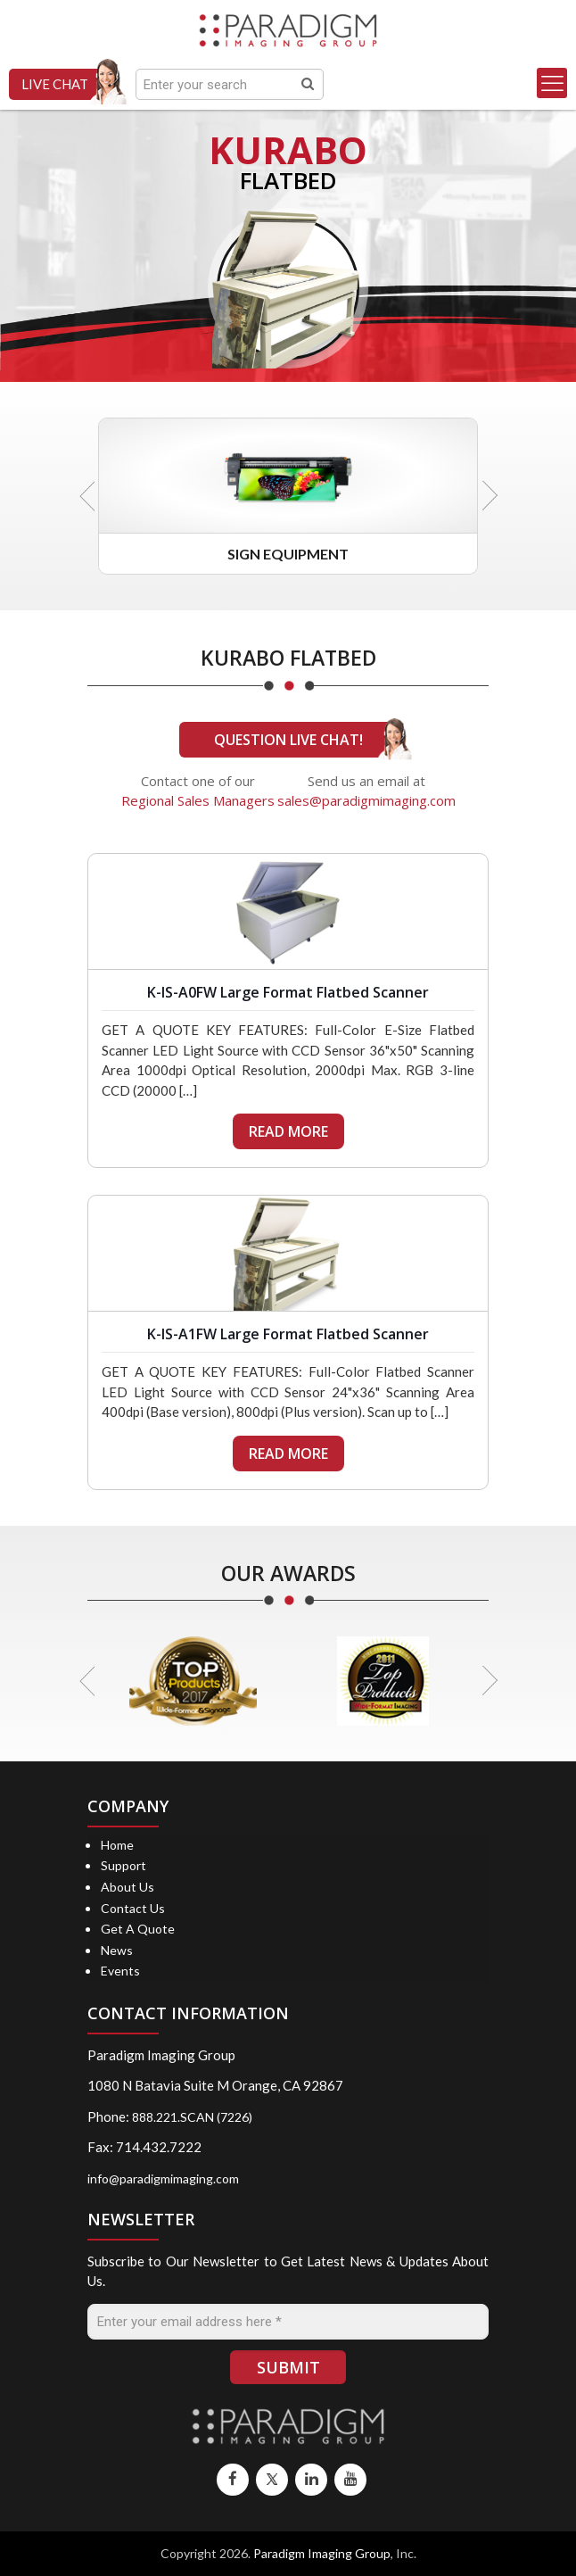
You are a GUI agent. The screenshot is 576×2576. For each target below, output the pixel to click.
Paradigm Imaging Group (322, 2553)
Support (123, 1865)
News (117, 1950)
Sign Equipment (288, 553)
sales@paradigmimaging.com (366, 800)
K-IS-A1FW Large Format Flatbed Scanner (288, 1334)
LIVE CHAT (54, 84)
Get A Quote (138, 1928)
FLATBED (288, 180)
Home (117, 1844)
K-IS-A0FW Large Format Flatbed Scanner (288, 992)
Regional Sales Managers (198, 800)
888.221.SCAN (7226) (192, 2117)
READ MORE (288, 1131)
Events (120, 1970)
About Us (127, 1886)
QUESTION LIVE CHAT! (288, 740)
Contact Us (133, 1908)
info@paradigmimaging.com (163, 2178)
